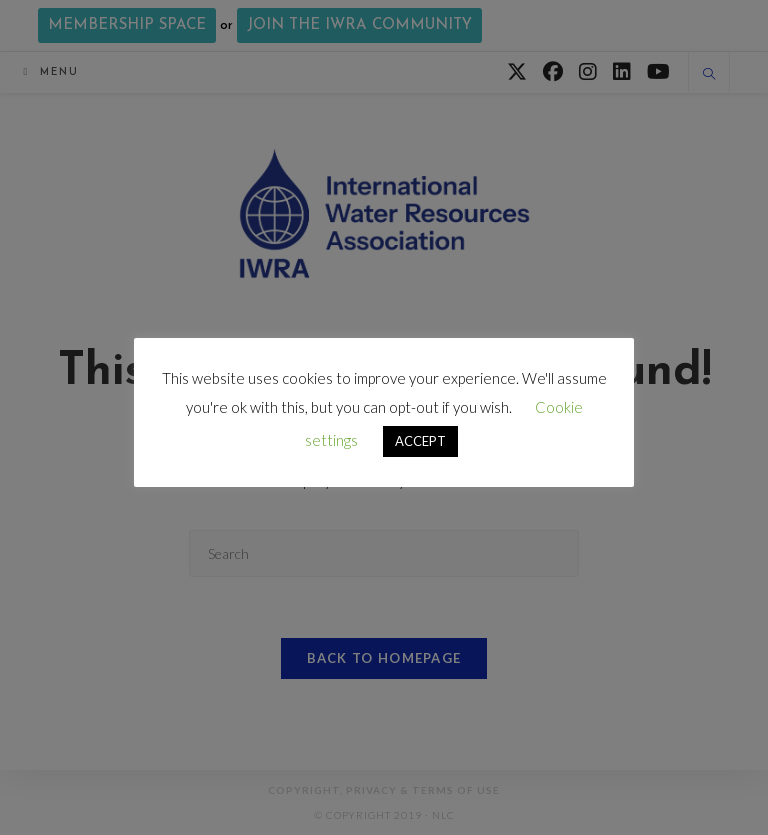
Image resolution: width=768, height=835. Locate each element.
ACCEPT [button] (420, 441)
